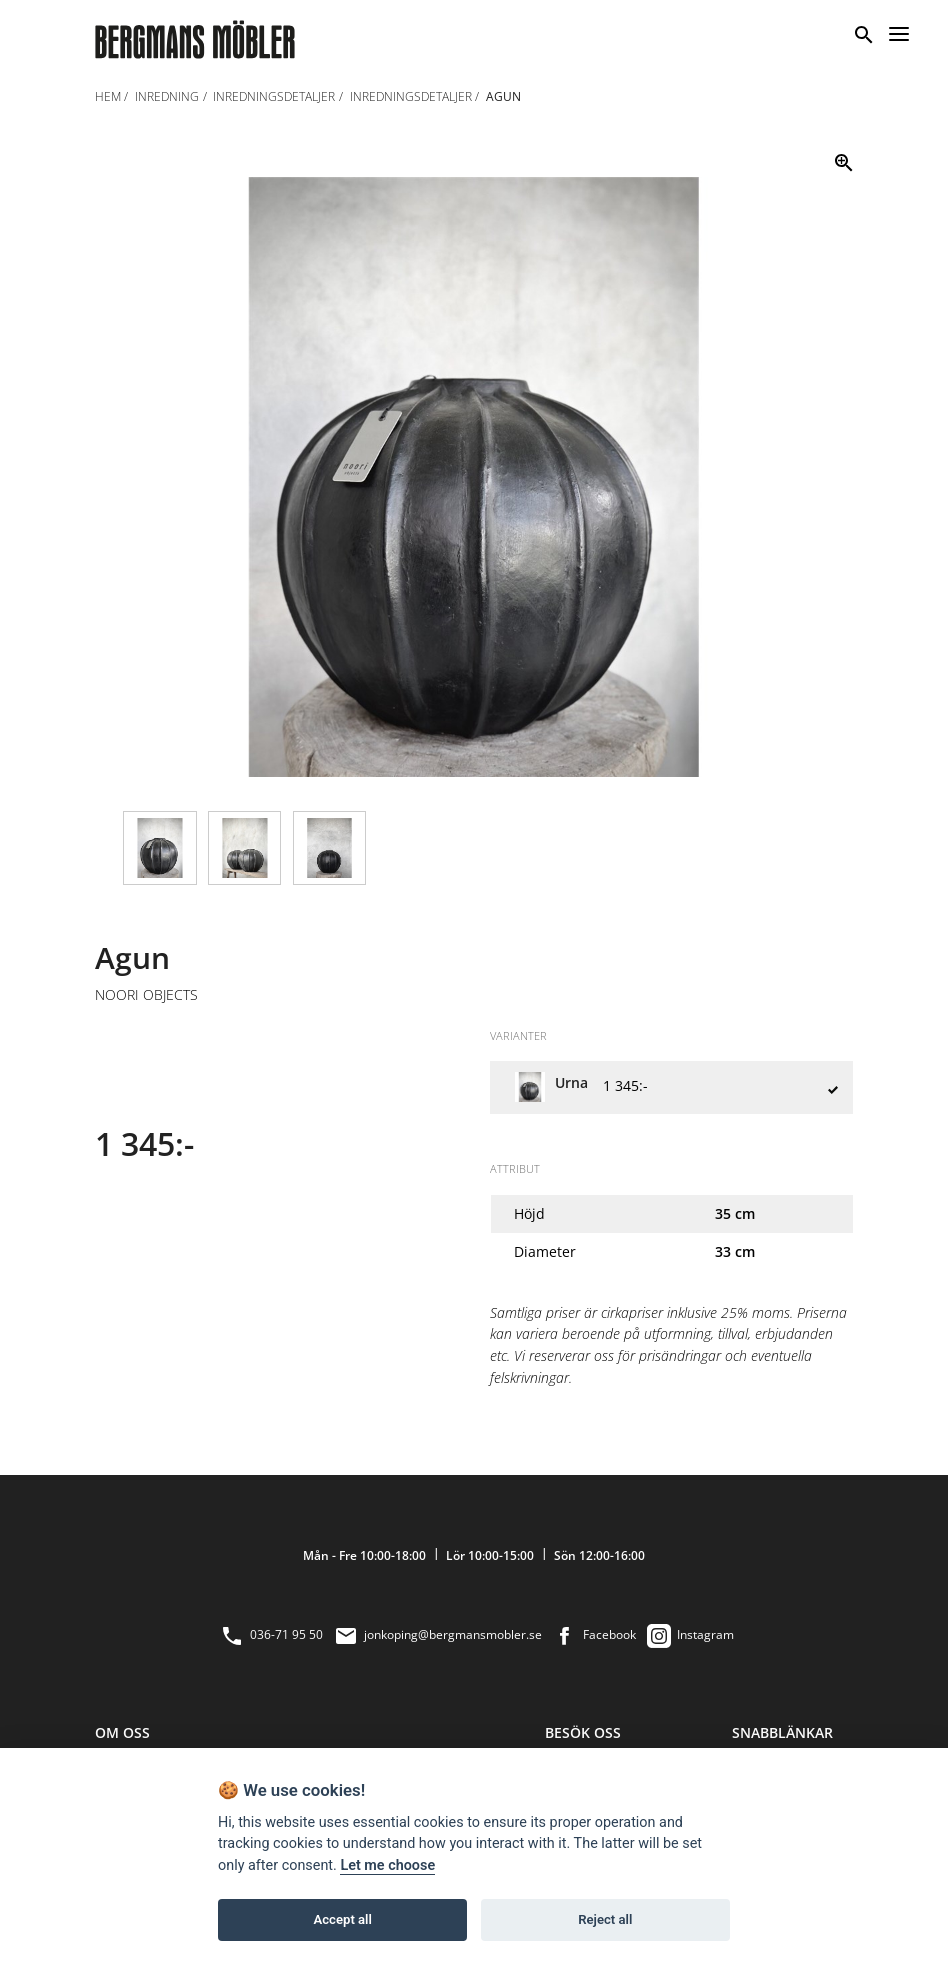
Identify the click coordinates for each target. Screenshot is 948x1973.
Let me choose (387, 1865)
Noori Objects (146, 995)
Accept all (343, 1919)
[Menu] (899, 31)
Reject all (605, 1919)
